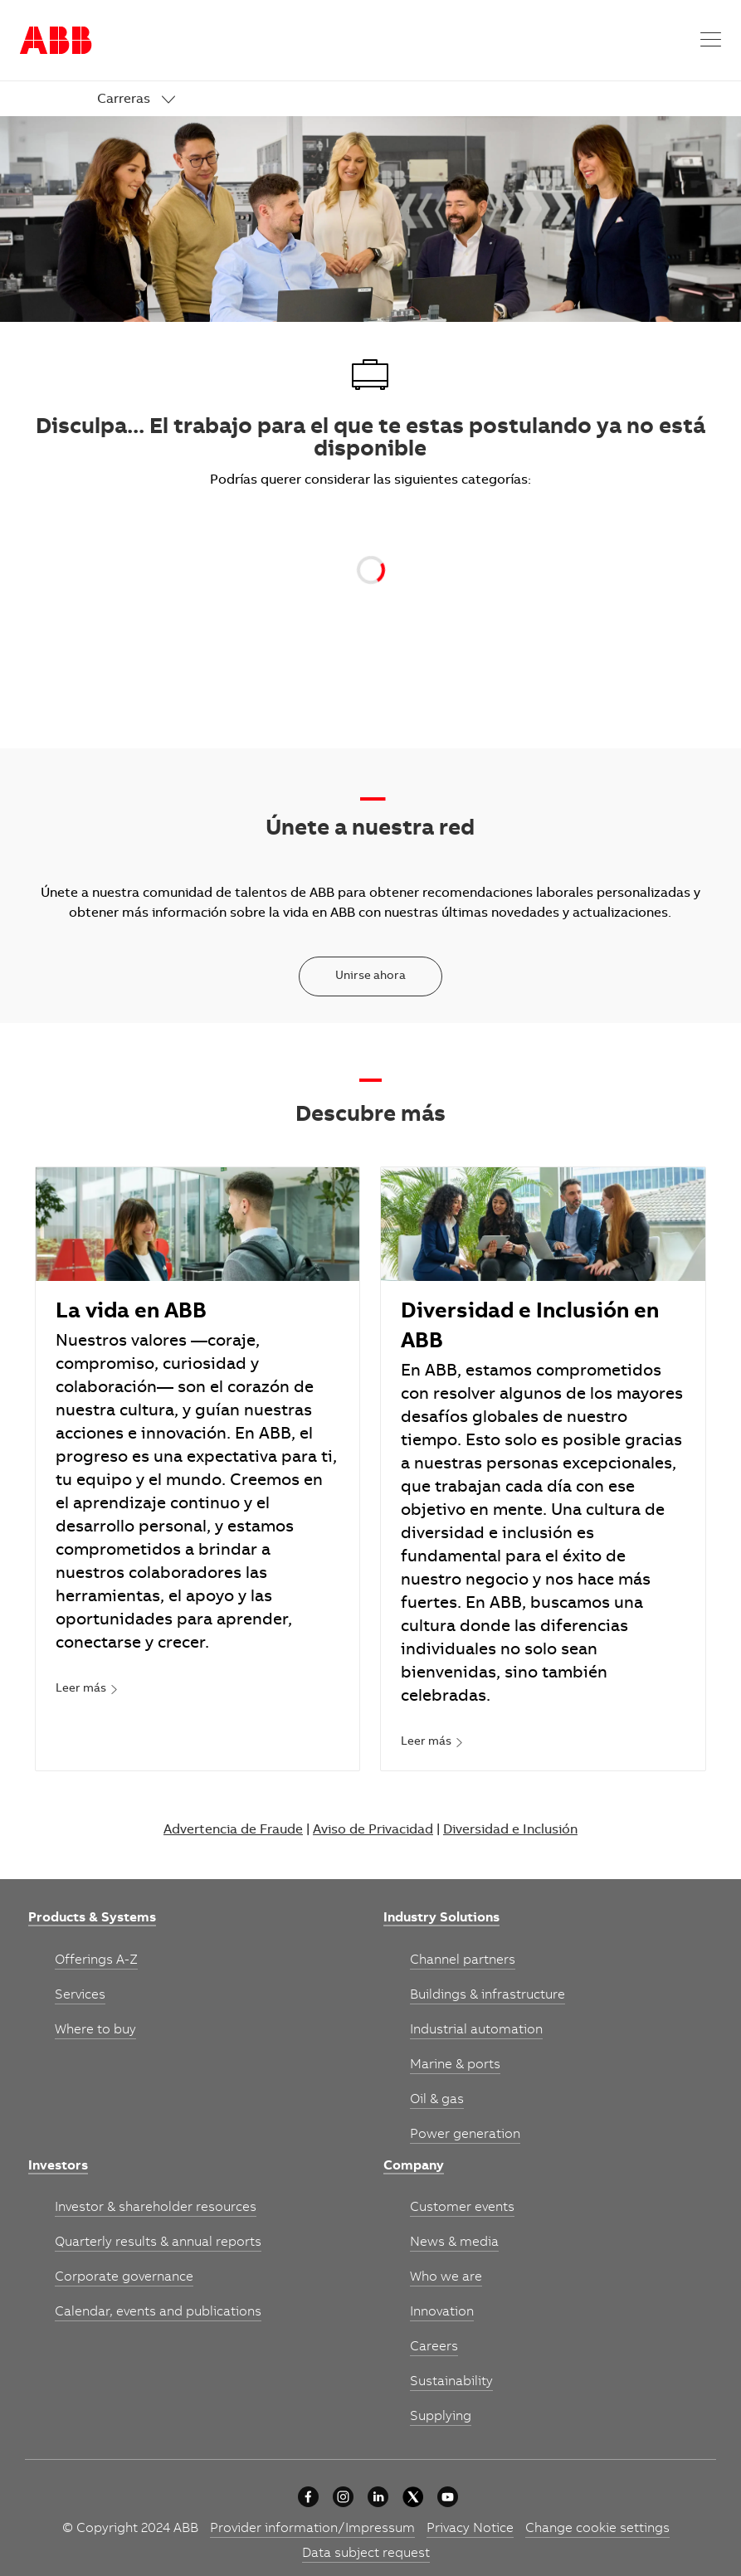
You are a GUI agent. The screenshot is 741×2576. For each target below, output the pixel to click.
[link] (136, 100)
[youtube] (447, 2496)
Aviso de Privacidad (373, 1830)
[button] (710, 40)
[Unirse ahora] (370, 976)
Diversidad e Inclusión (510, 1830)
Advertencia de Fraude (233, 1830)
